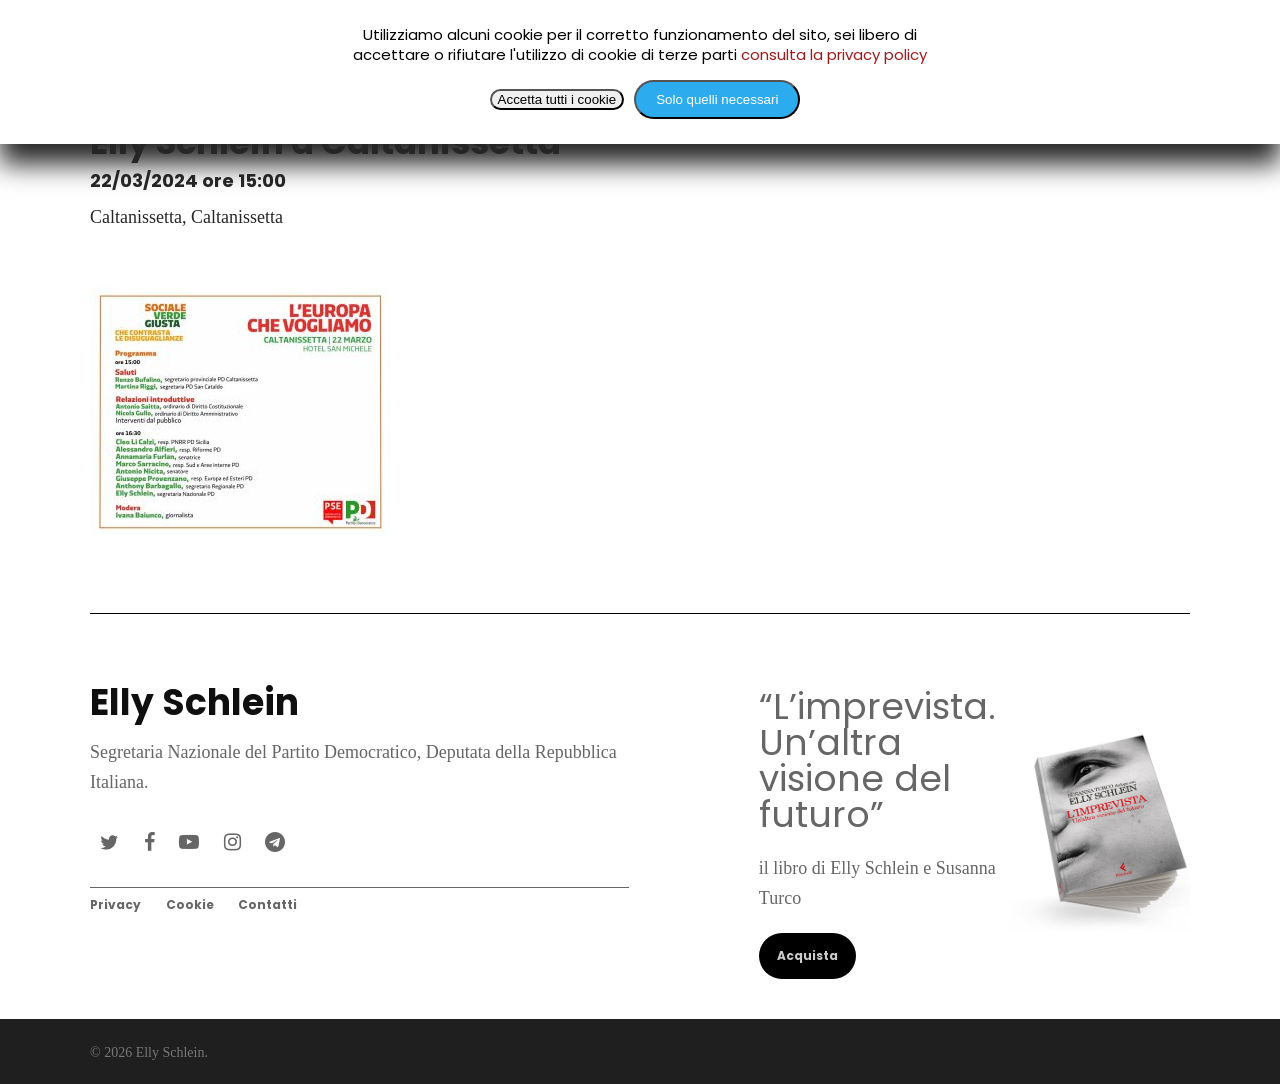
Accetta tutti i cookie (557, 99)
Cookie (190, 904)
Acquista (807, 955)
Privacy (115, 904)
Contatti (267, 904)
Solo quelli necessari (717, 99)
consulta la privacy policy (834, 54)
